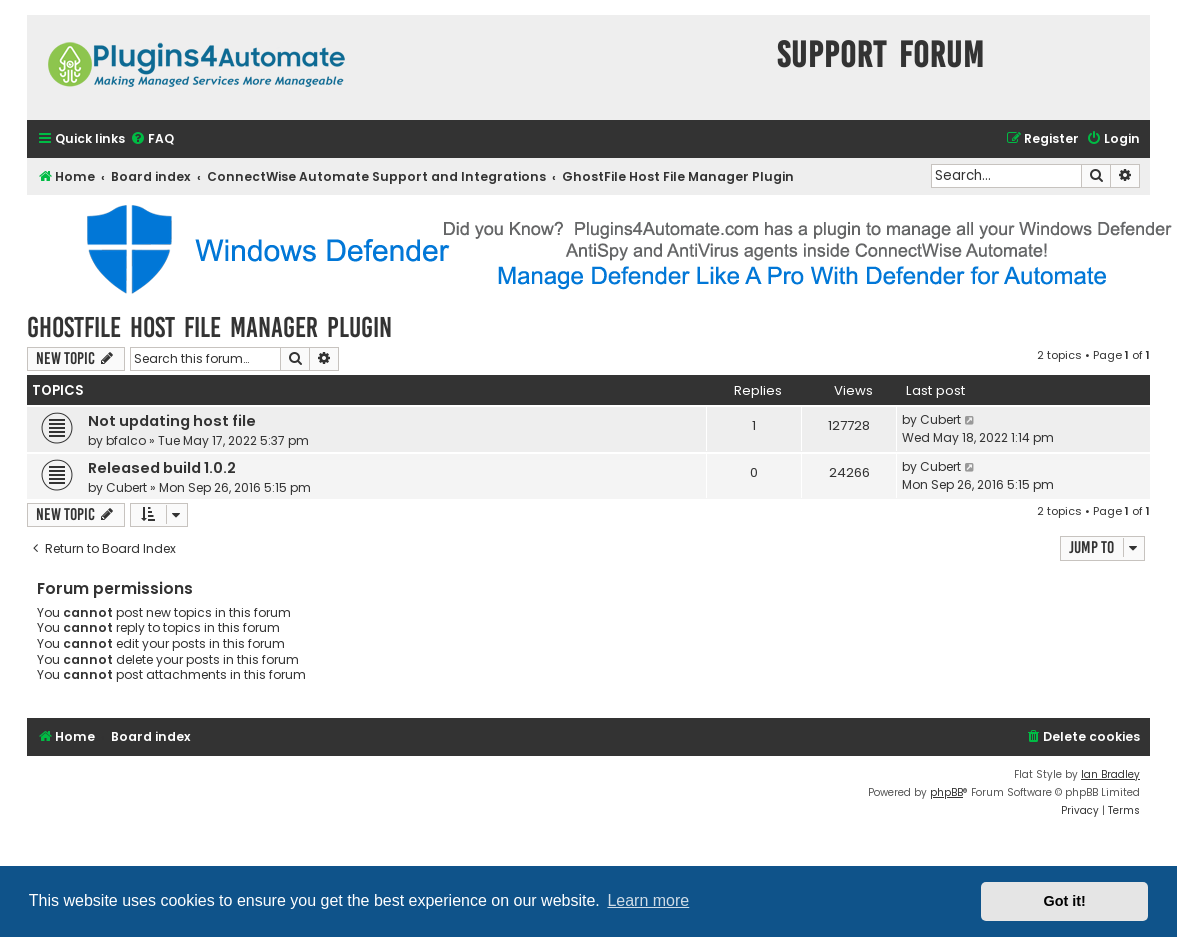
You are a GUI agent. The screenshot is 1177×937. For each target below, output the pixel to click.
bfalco (126, 440)
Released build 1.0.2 (162, 468)
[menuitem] (152, 139)
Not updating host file (172, 421)
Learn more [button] (648, 900)
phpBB (946, 792)
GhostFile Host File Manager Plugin (209, 327)
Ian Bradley (1110, 774)
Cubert (940, 419)
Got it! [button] (1065, 901)
